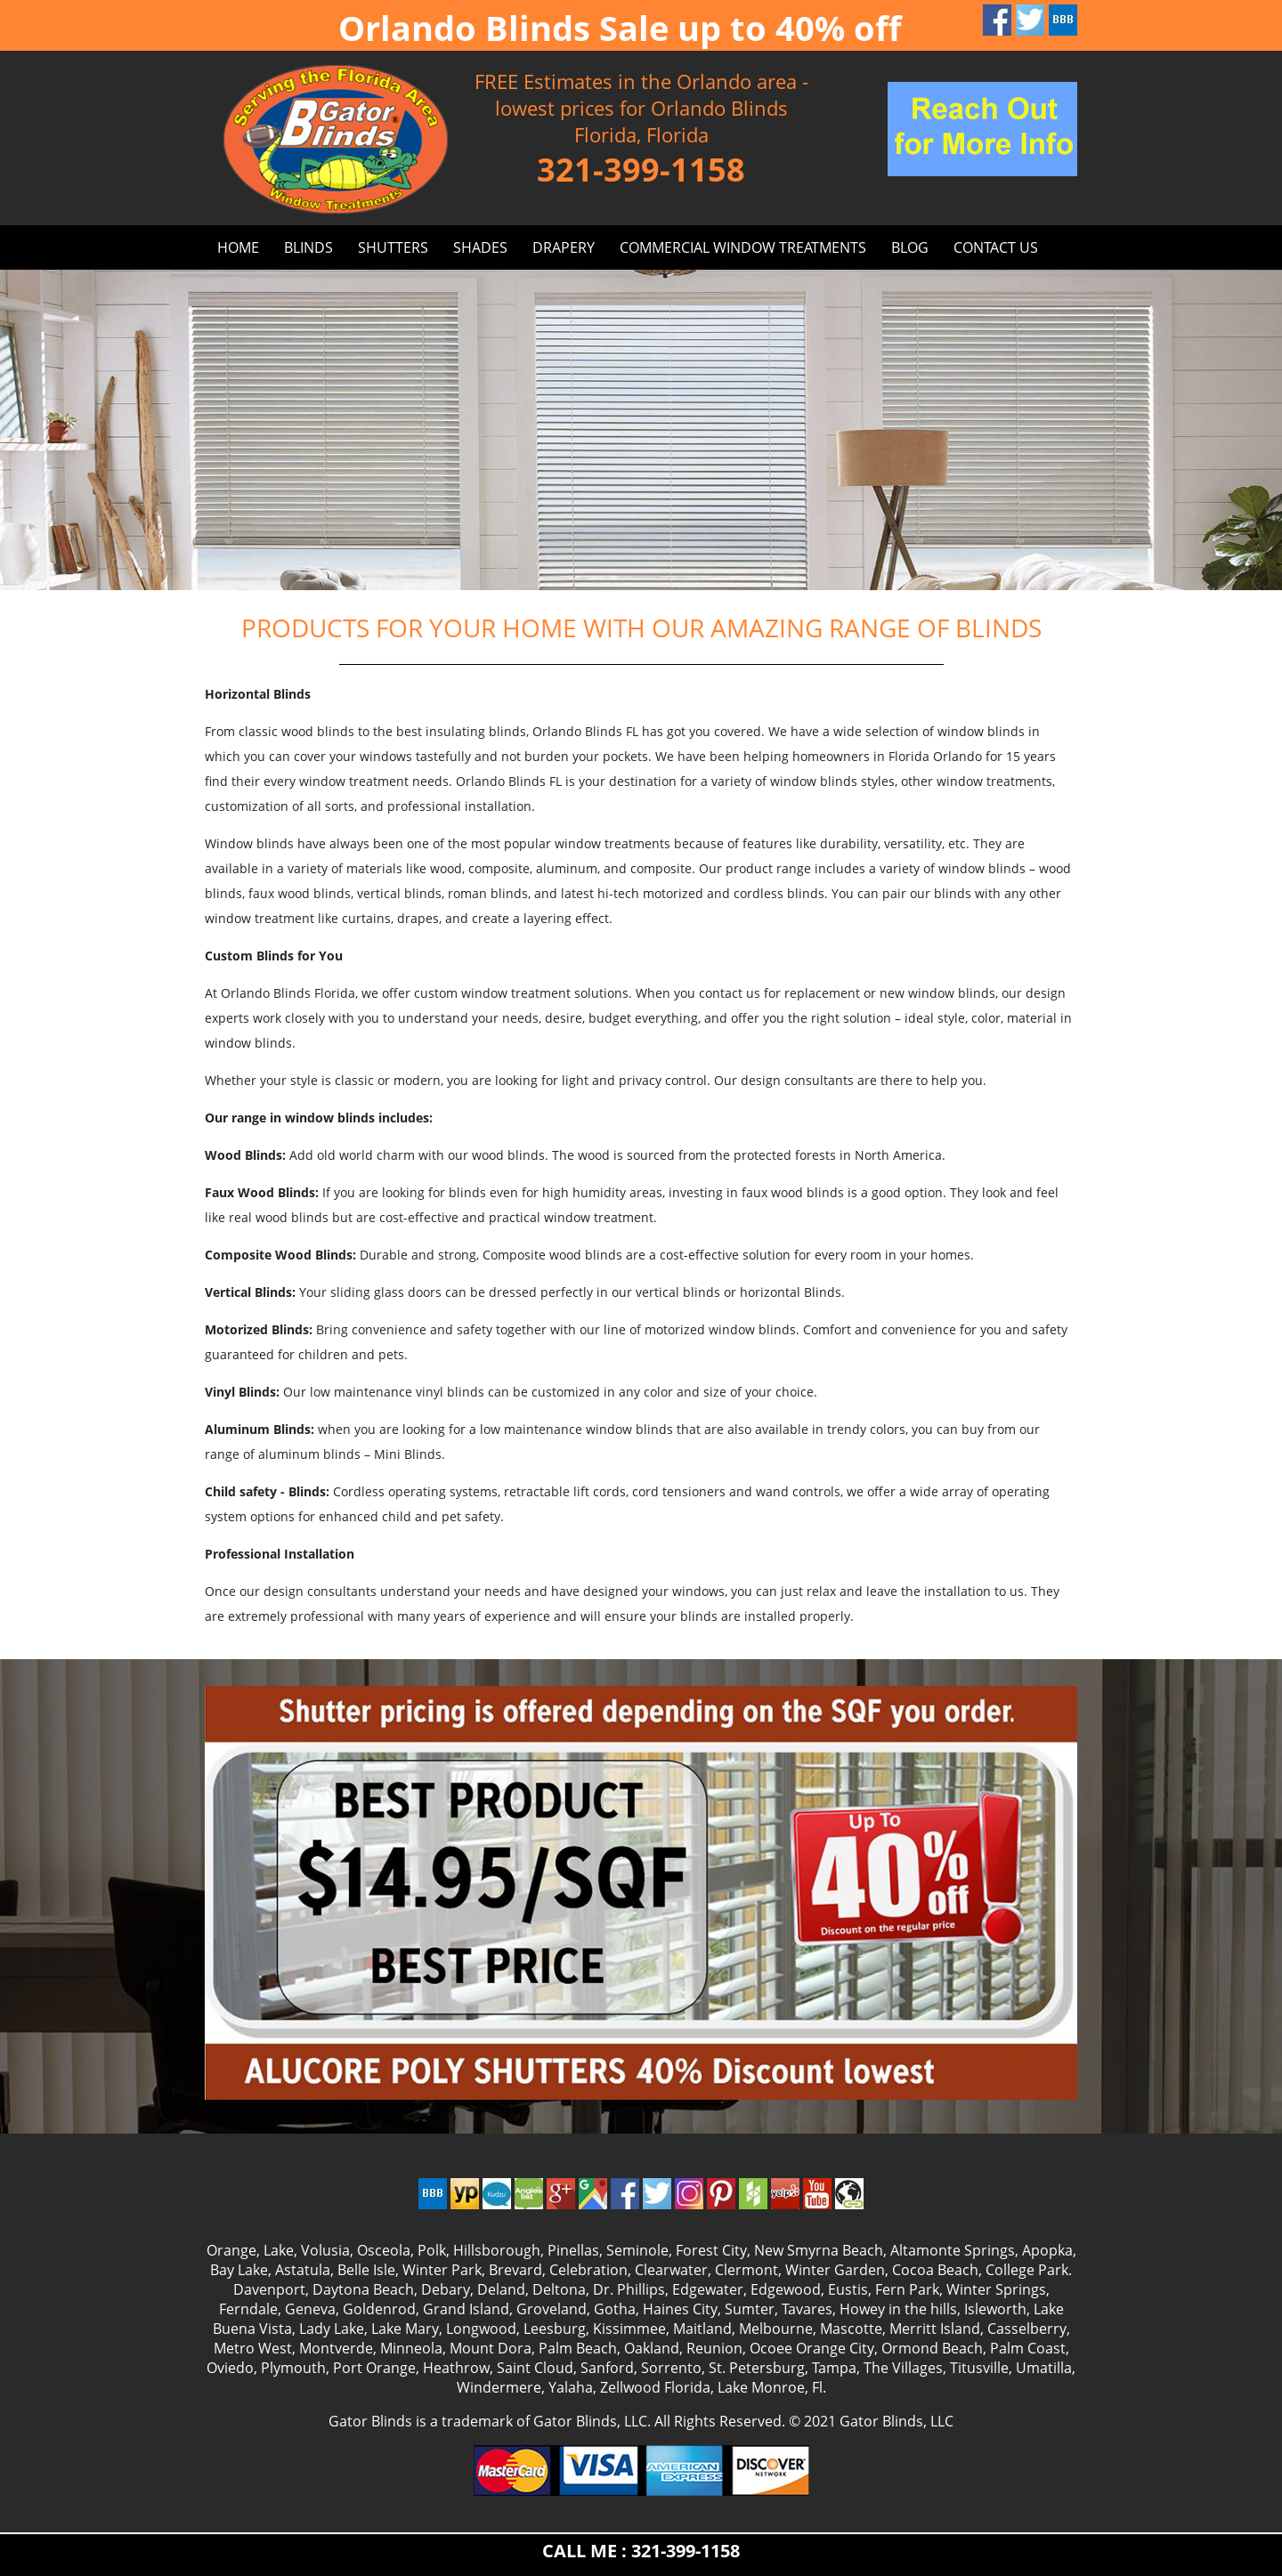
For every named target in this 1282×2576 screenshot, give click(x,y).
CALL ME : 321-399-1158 (641, 2551)
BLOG (910, 247)
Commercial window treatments (743, 247)
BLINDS (308, 247)
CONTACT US (995, 247)
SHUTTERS (393, 247)
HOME (238, 247)
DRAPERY (563, 247)
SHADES (480, 247)
